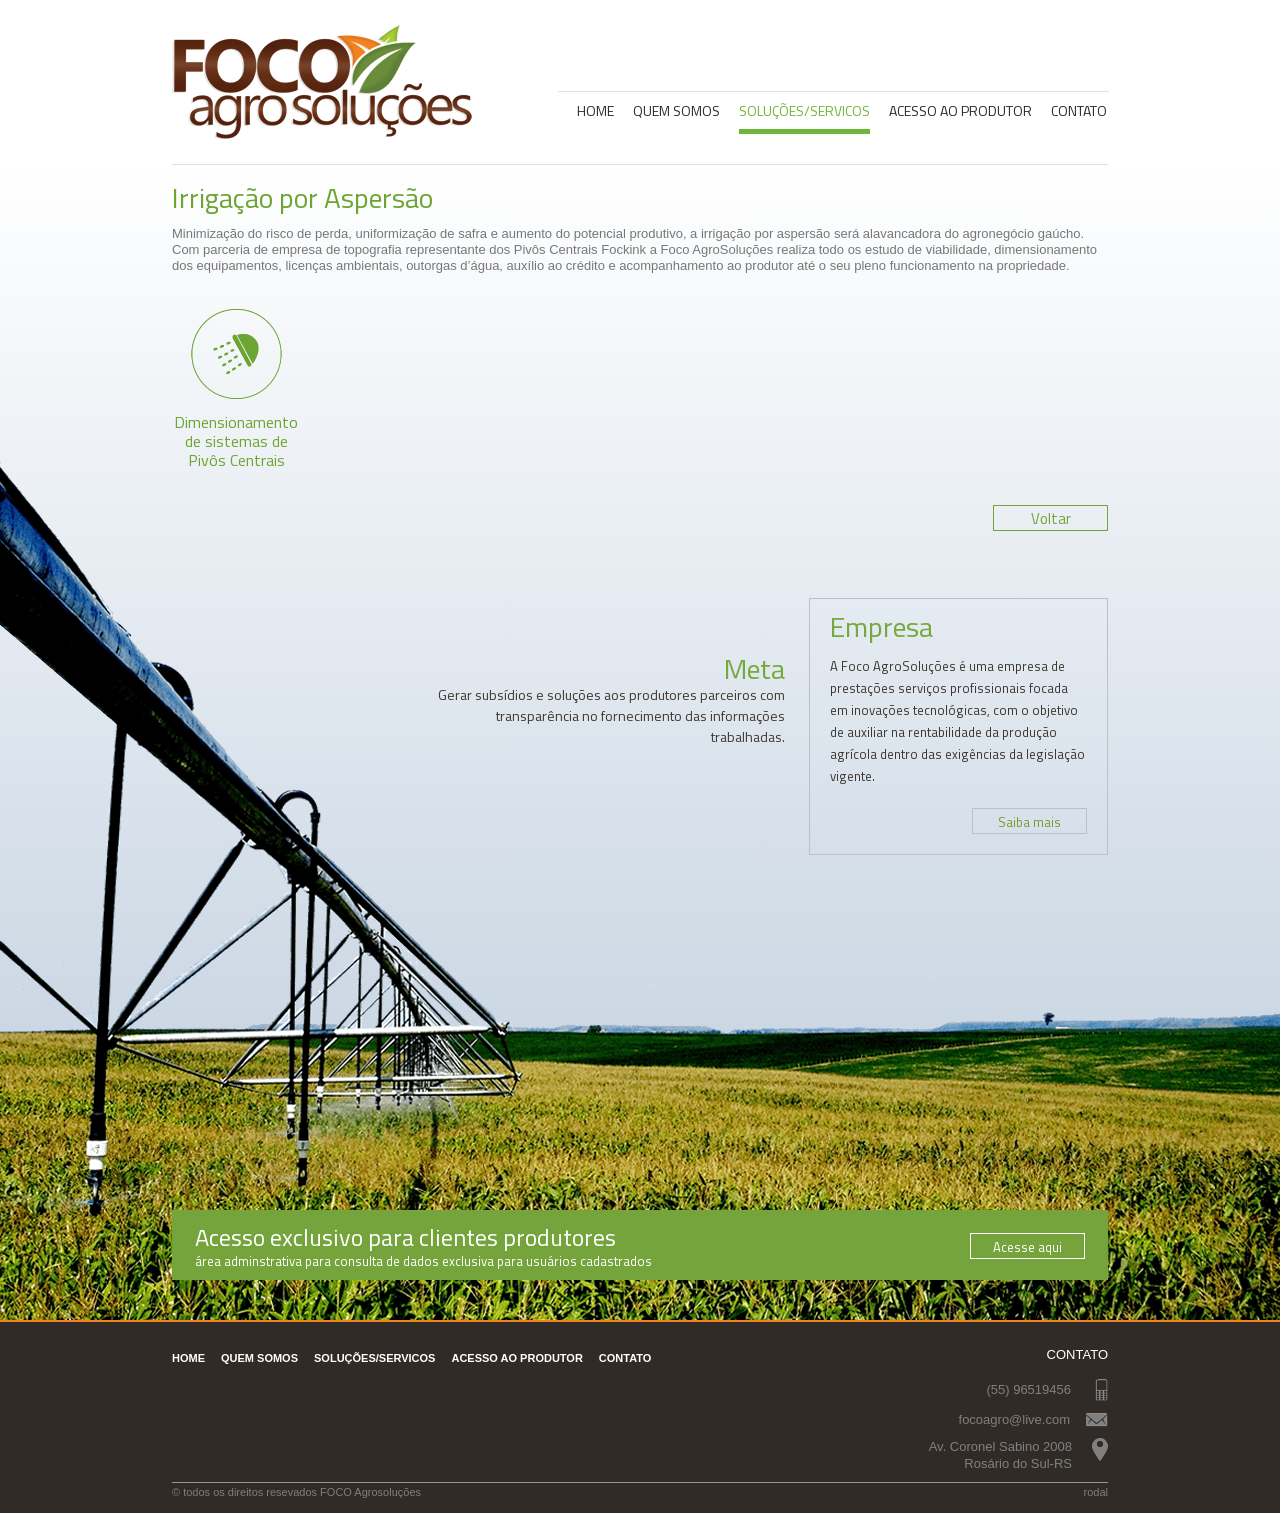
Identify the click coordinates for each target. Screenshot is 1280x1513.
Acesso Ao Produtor (960, 110)
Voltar (1051, 518)
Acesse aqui (1027, 1247)
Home (595, 110)
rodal (1096, 1492)
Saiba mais (1029, 822)
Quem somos (676, 110)
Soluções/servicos (804, 110)
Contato (1079, 110)
